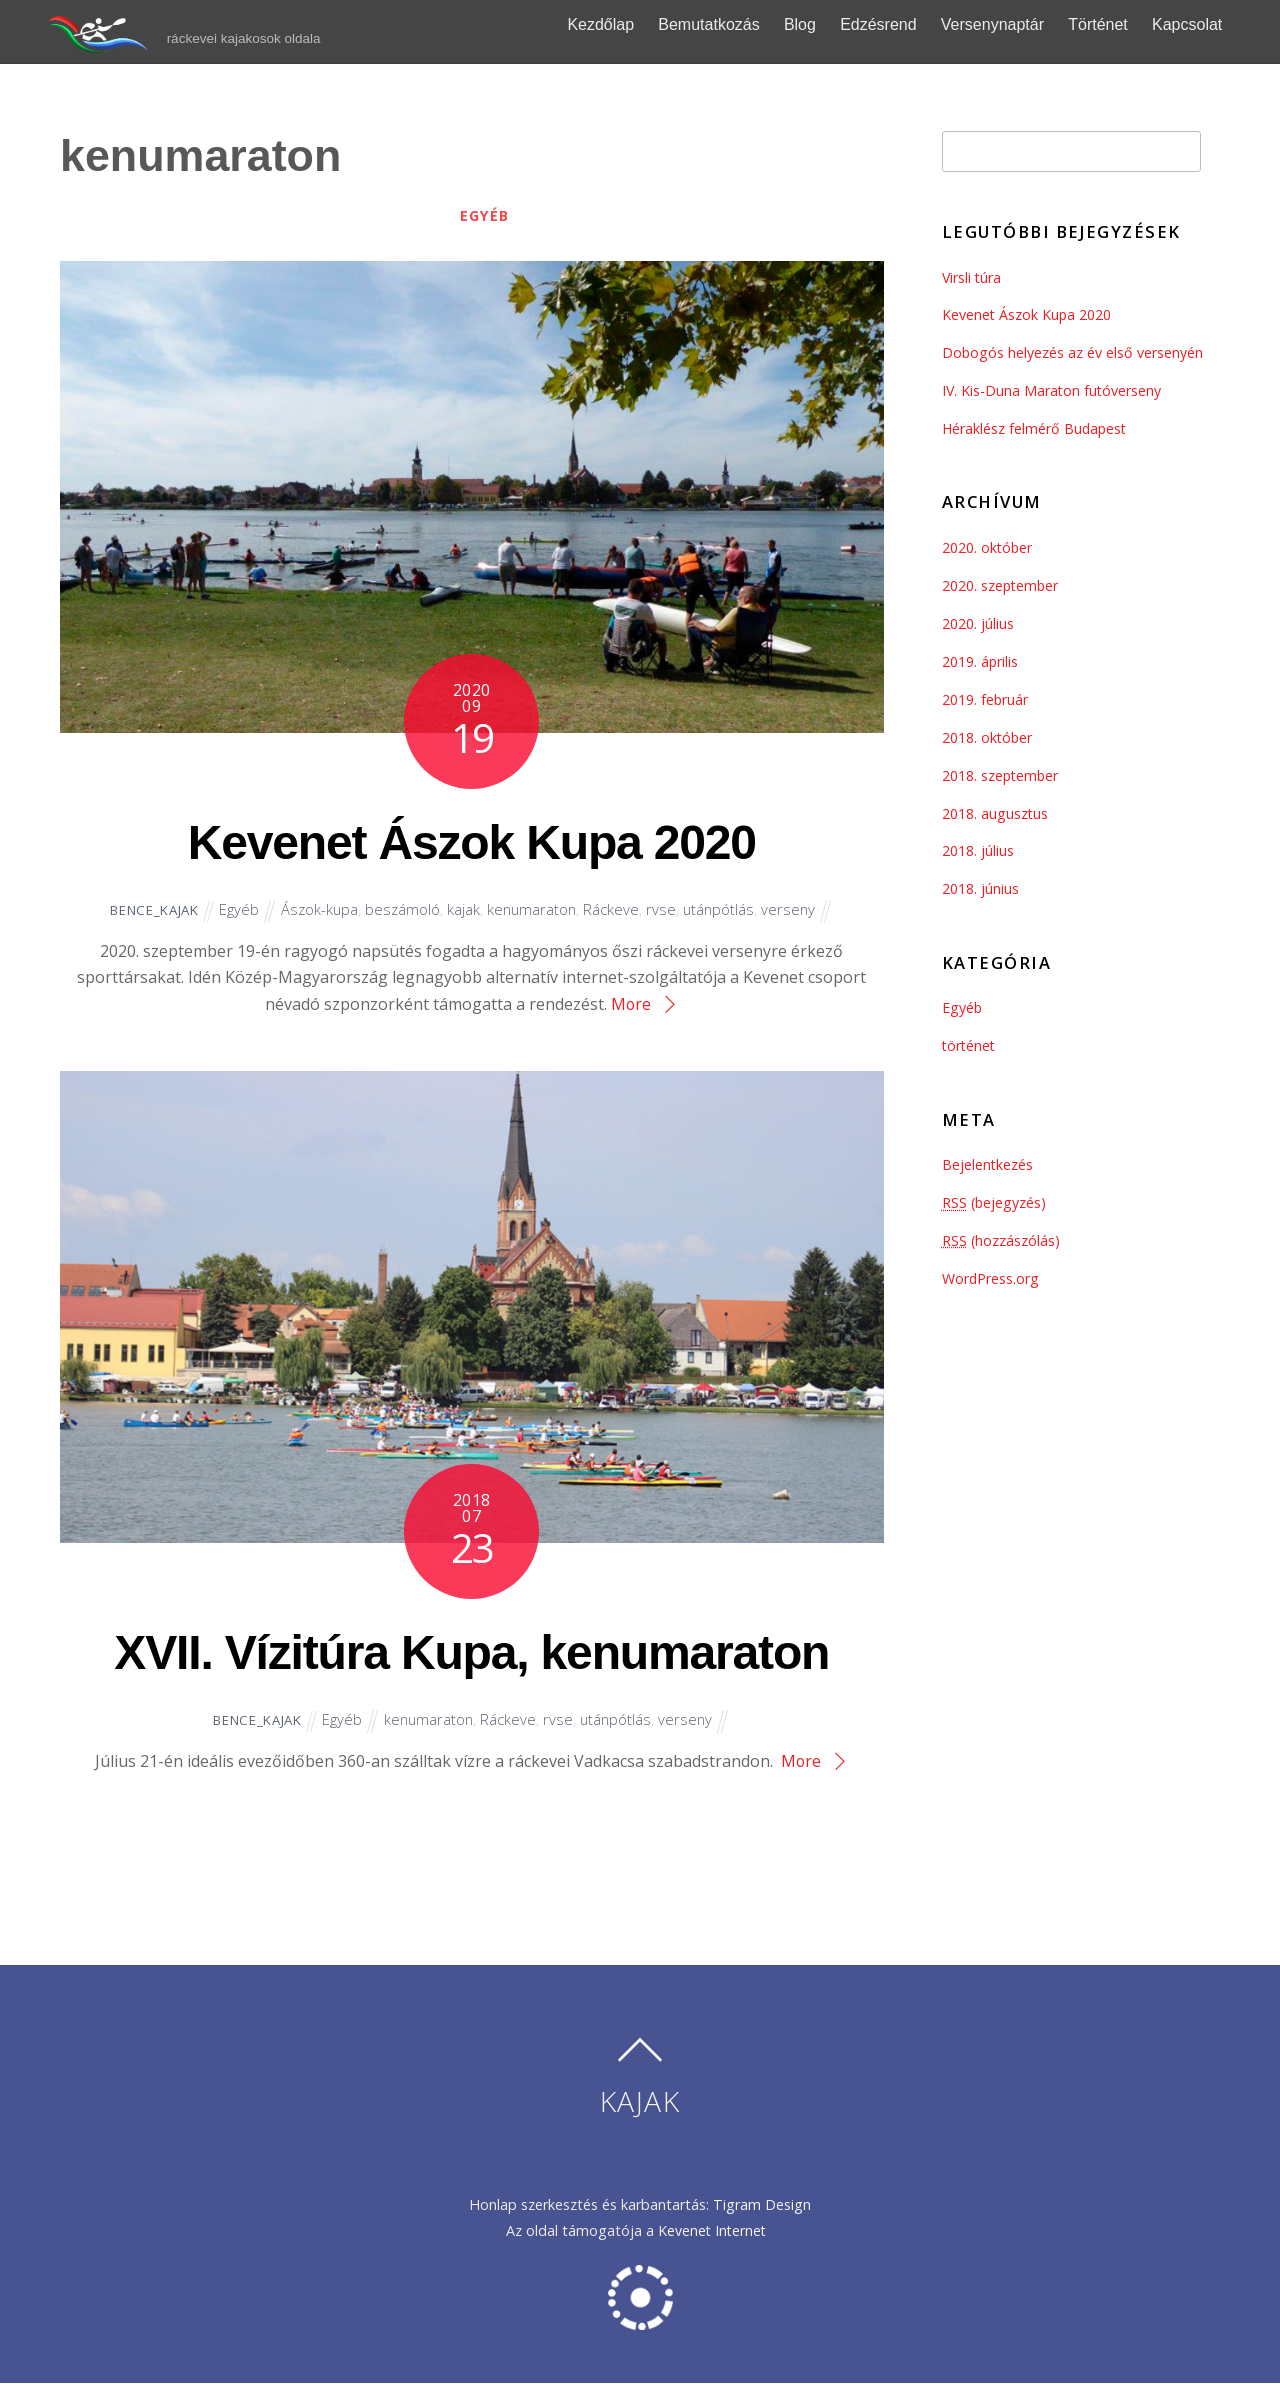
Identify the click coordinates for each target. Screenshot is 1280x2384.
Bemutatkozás (728, 24)
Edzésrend (898, 24)
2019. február (985, 699)
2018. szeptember (1001, 775)
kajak (464, 910)
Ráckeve (615, 910)
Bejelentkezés (988, 1164)
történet (970, 1045)
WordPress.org (991, 1278)
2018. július (978, 850)
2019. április (980, 661)
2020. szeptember (1001, 585)
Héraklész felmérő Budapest (1036, 428)
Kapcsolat (1207, 24)
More (630, 1004)
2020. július (978, 623)
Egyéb (484, 215)
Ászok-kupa (318, 910)
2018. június (980, 888)
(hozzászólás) (1001, 1240)
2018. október (988, 737)
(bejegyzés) (995, 1202)
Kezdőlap (621, 24)
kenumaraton (534, 910)
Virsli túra (972, 277)
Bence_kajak (150, 910)
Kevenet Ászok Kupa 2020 (471, 840)
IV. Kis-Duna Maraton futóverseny (1053, 390)
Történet (1118, 24)
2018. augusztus (995, 813)
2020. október (988, 547)
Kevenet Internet (716, 2231)
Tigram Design (762, 2204)
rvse (665, 910)
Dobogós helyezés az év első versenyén (1073, 352)
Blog (820, 24)
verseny (794, 910)
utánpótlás (723, 910)
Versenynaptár (1012, 24)
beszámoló (403, 910)
